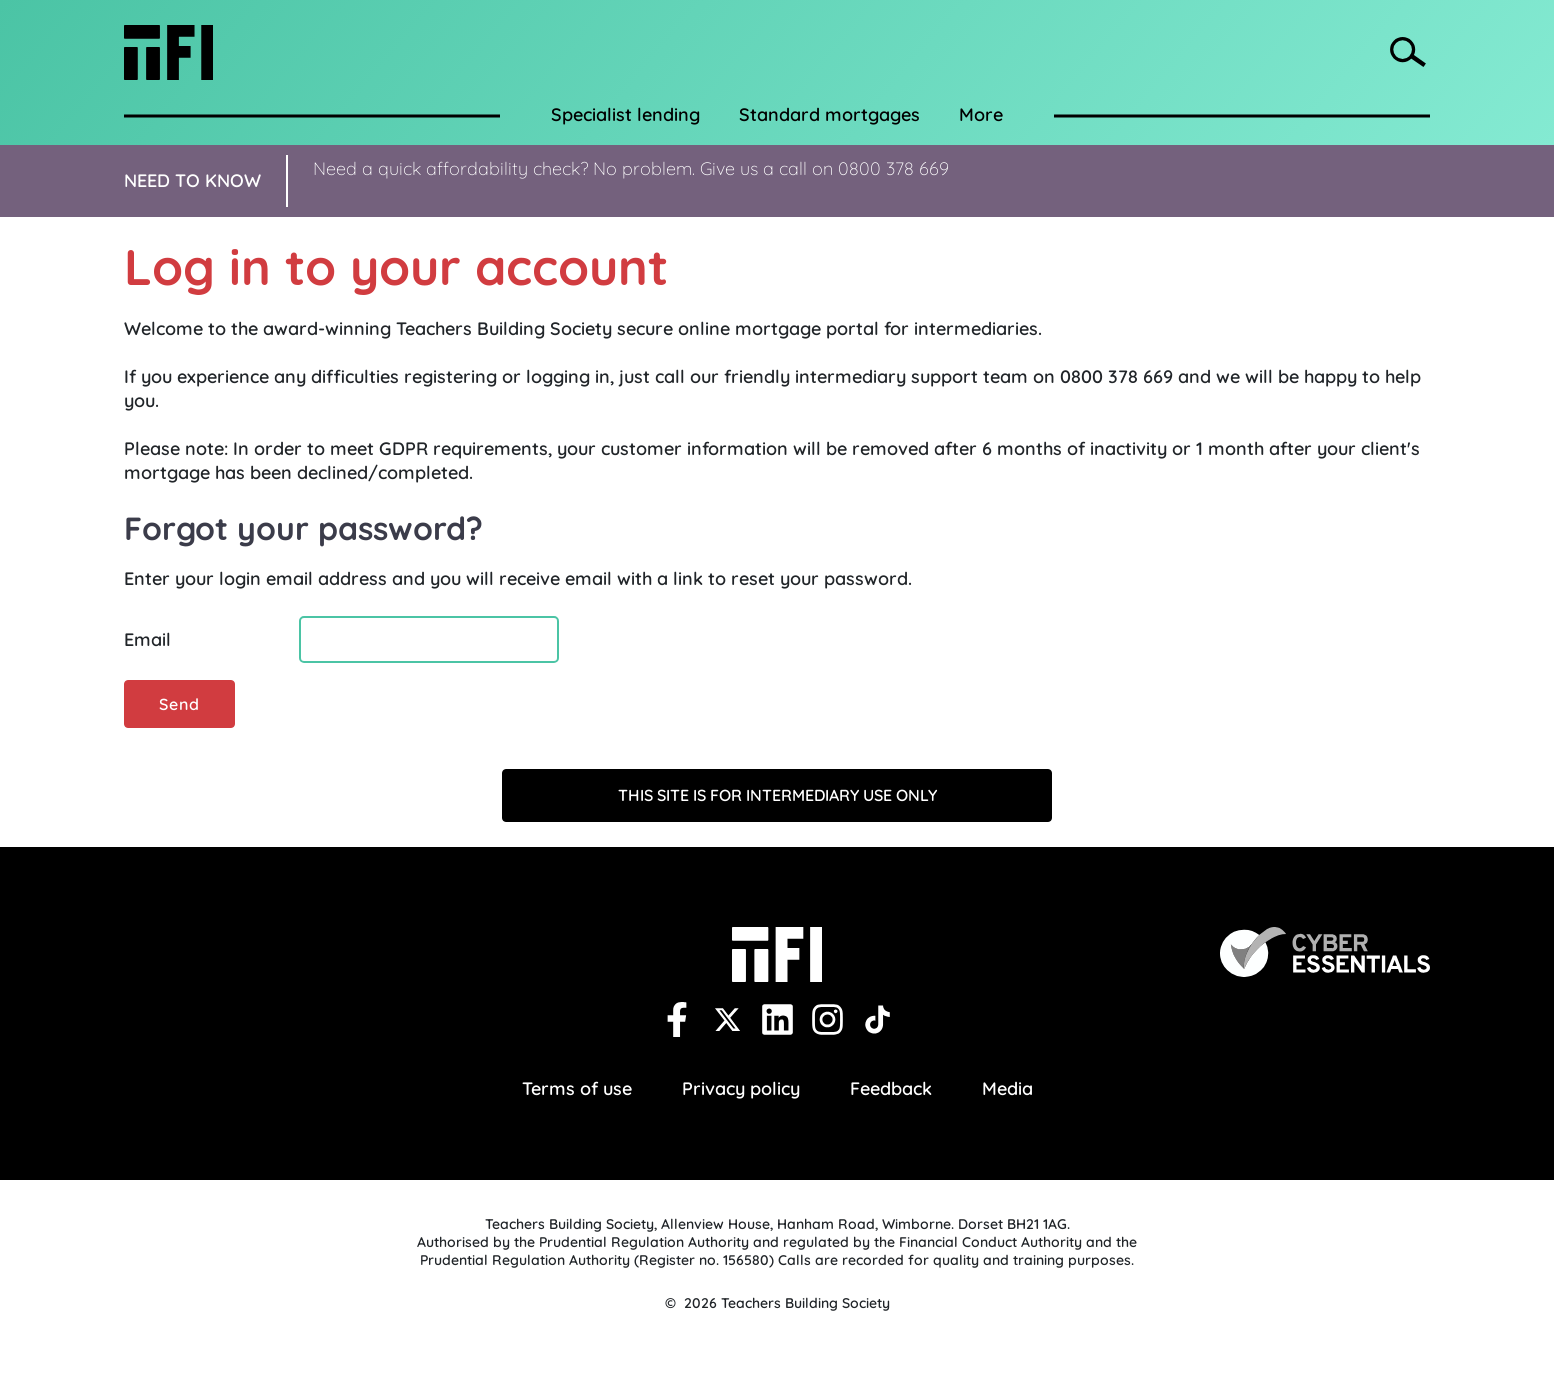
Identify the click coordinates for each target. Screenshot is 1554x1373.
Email (147, 639)
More (981, 114)
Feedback (891, 1088)
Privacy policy (741, 1088)
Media (1007, 1088)
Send (179, 704)
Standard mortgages (829, 114)
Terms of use (577, 1088)
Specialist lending (625, 114)
